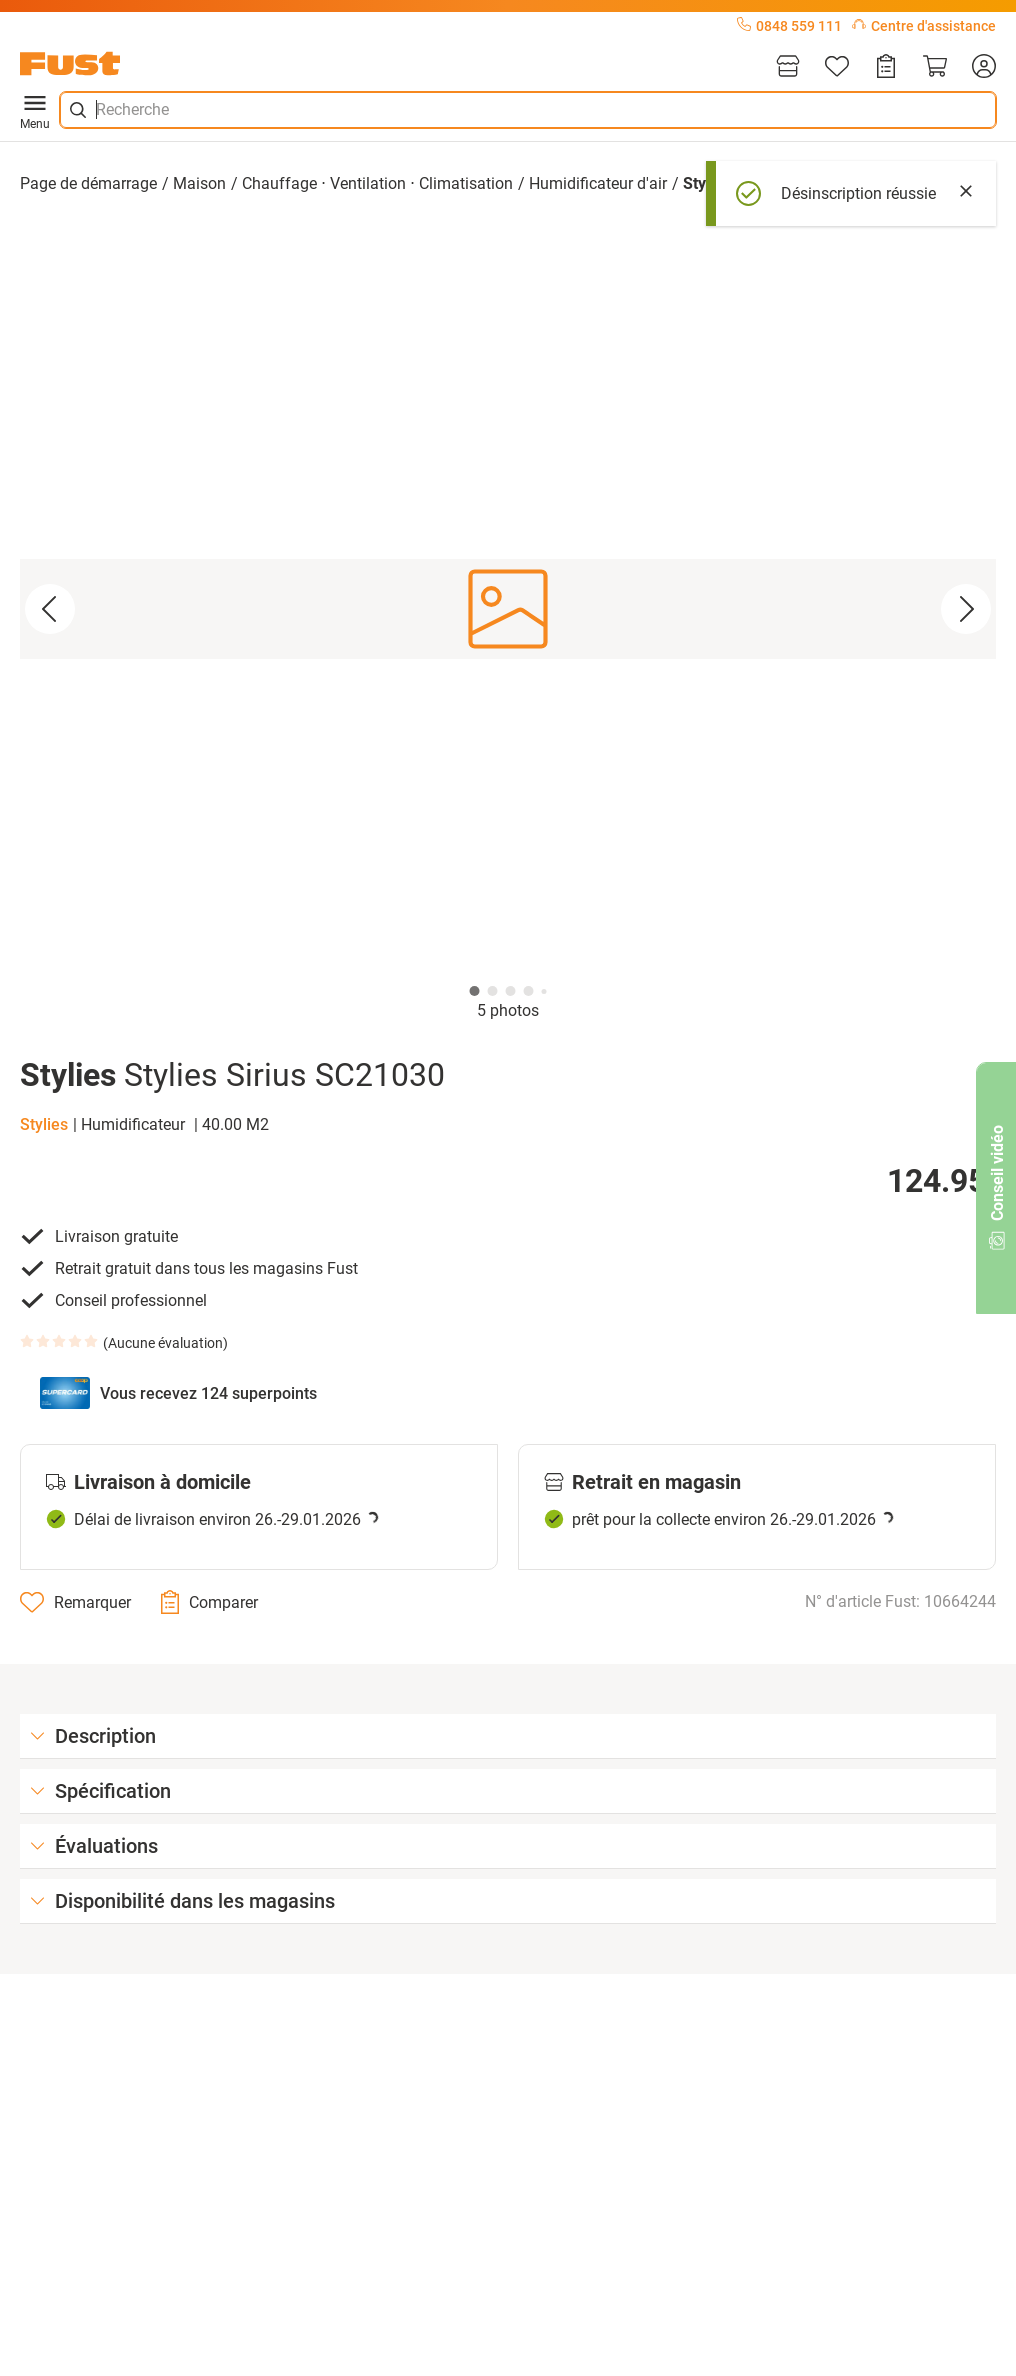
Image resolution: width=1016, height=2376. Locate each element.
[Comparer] (209, 1602)
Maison (199, 183)
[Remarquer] (75, 1602)
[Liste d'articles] (837, 67)
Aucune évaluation (165, 1343)
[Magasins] (788, 67)
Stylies (44, 1124)
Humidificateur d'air (598, 183)
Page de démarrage (88, 183)
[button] (508, 609)
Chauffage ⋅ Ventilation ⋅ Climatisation (377, 183)
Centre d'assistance (924, 26)
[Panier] (935, 67)
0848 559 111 (789, 26)
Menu (35, 110)
